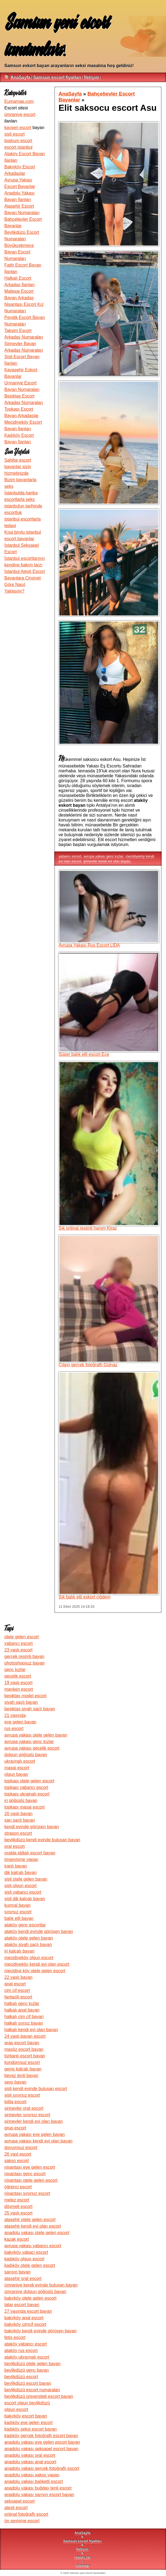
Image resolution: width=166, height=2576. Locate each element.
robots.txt (82, 2557)
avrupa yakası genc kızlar (103, 856)
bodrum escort (18, 140)
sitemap (82, 2565)
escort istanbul (18, 147)
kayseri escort (17, 127)
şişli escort (14, 134)
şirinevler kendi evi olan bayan (106, 861)
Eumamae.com (19, 101)
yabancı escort (70, 856)
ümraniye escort (19, 114)
